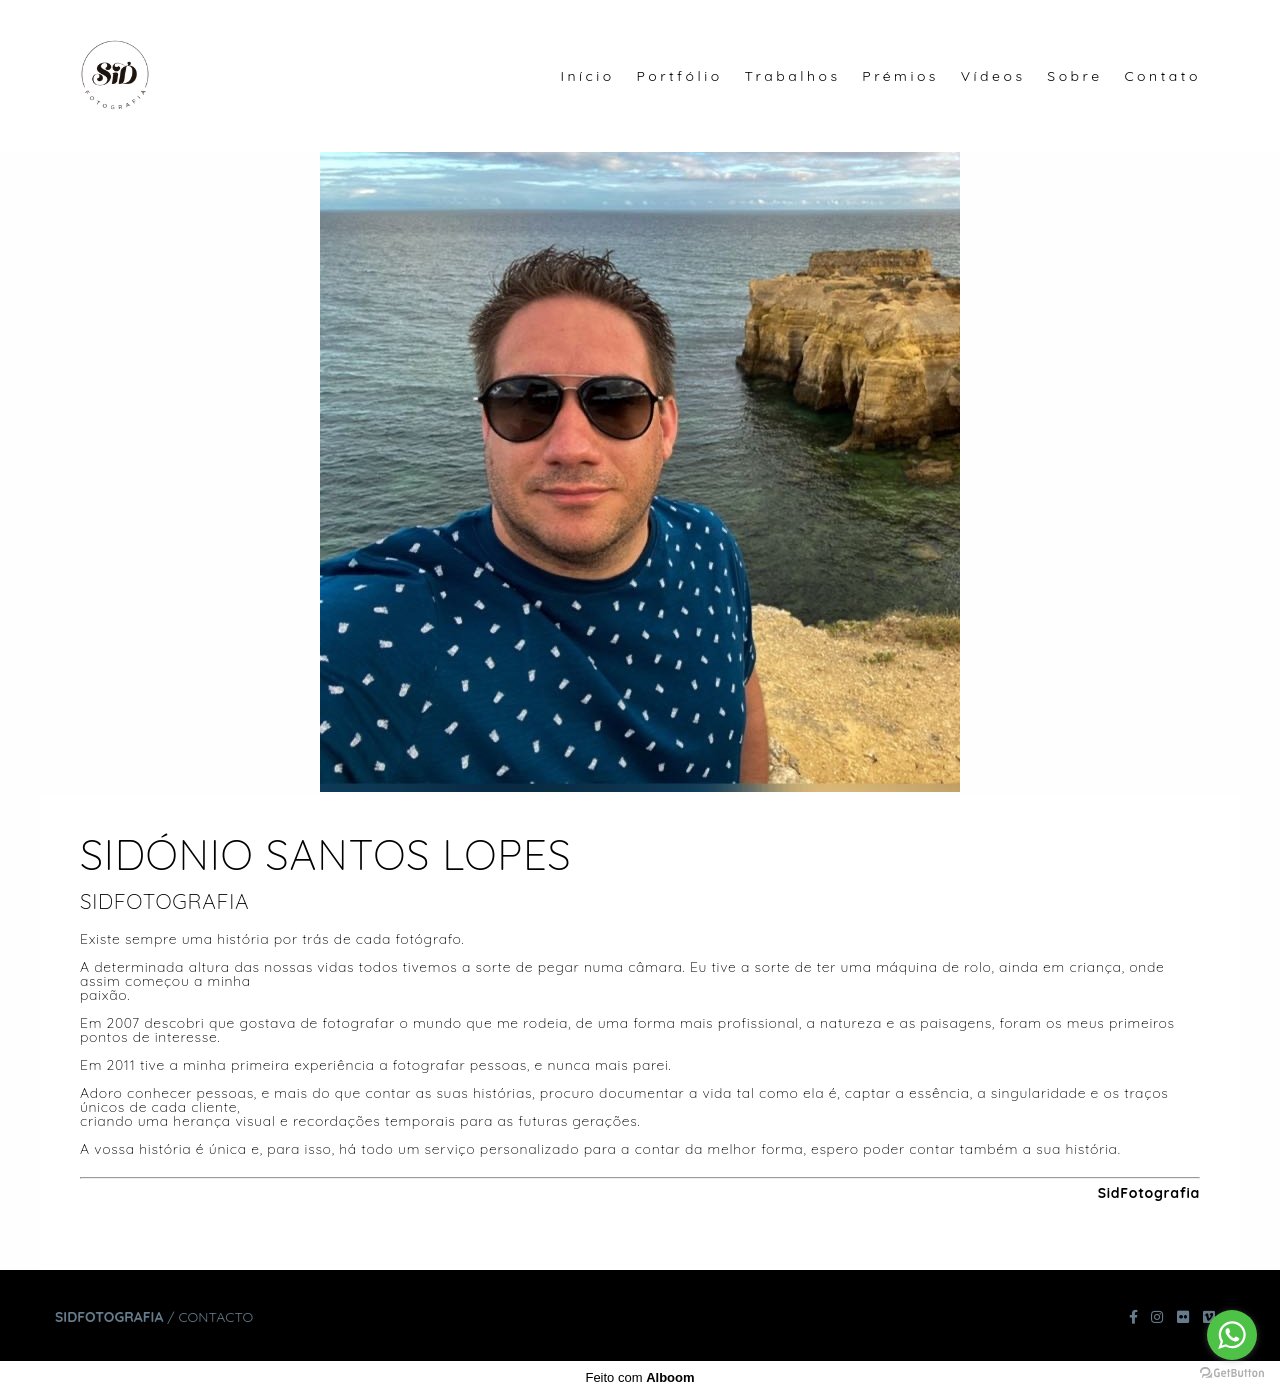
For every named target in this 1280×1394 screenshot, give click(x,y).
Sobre (1074, 76)
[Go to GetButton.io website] (1232, 1373)
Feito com (639, 1377)
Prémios (900, 76)
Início (587, 76)
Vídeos (993, 76)
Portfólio (680, 76)
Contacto (215, 1317)
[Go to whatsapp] (1232, 1335)
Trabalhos (792, 76)
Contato (1162, 76)
